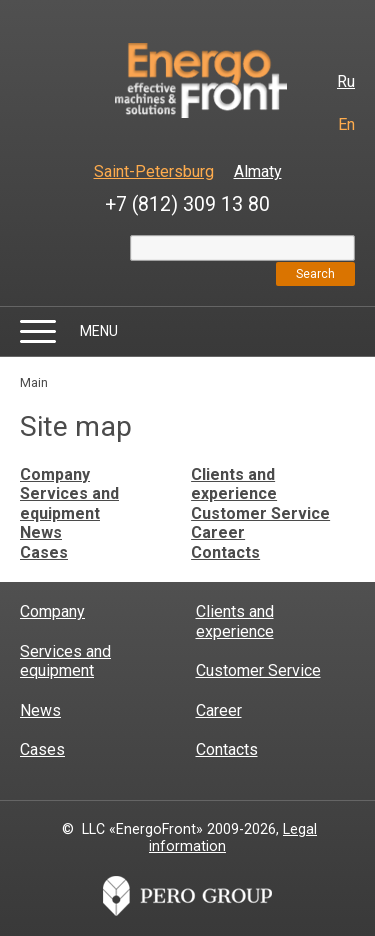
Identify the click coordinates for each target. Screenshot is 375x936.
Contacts (225, 552)
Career (218, 532)
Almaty (258, 171)
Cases (44, 552)
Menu (99, 331)
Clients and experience (234, 484)
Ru (346, 81)
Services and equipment (69, 503)
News (41, 532)
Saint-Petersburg (154, 171)
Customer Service (260, 513)
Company (55, 474)
